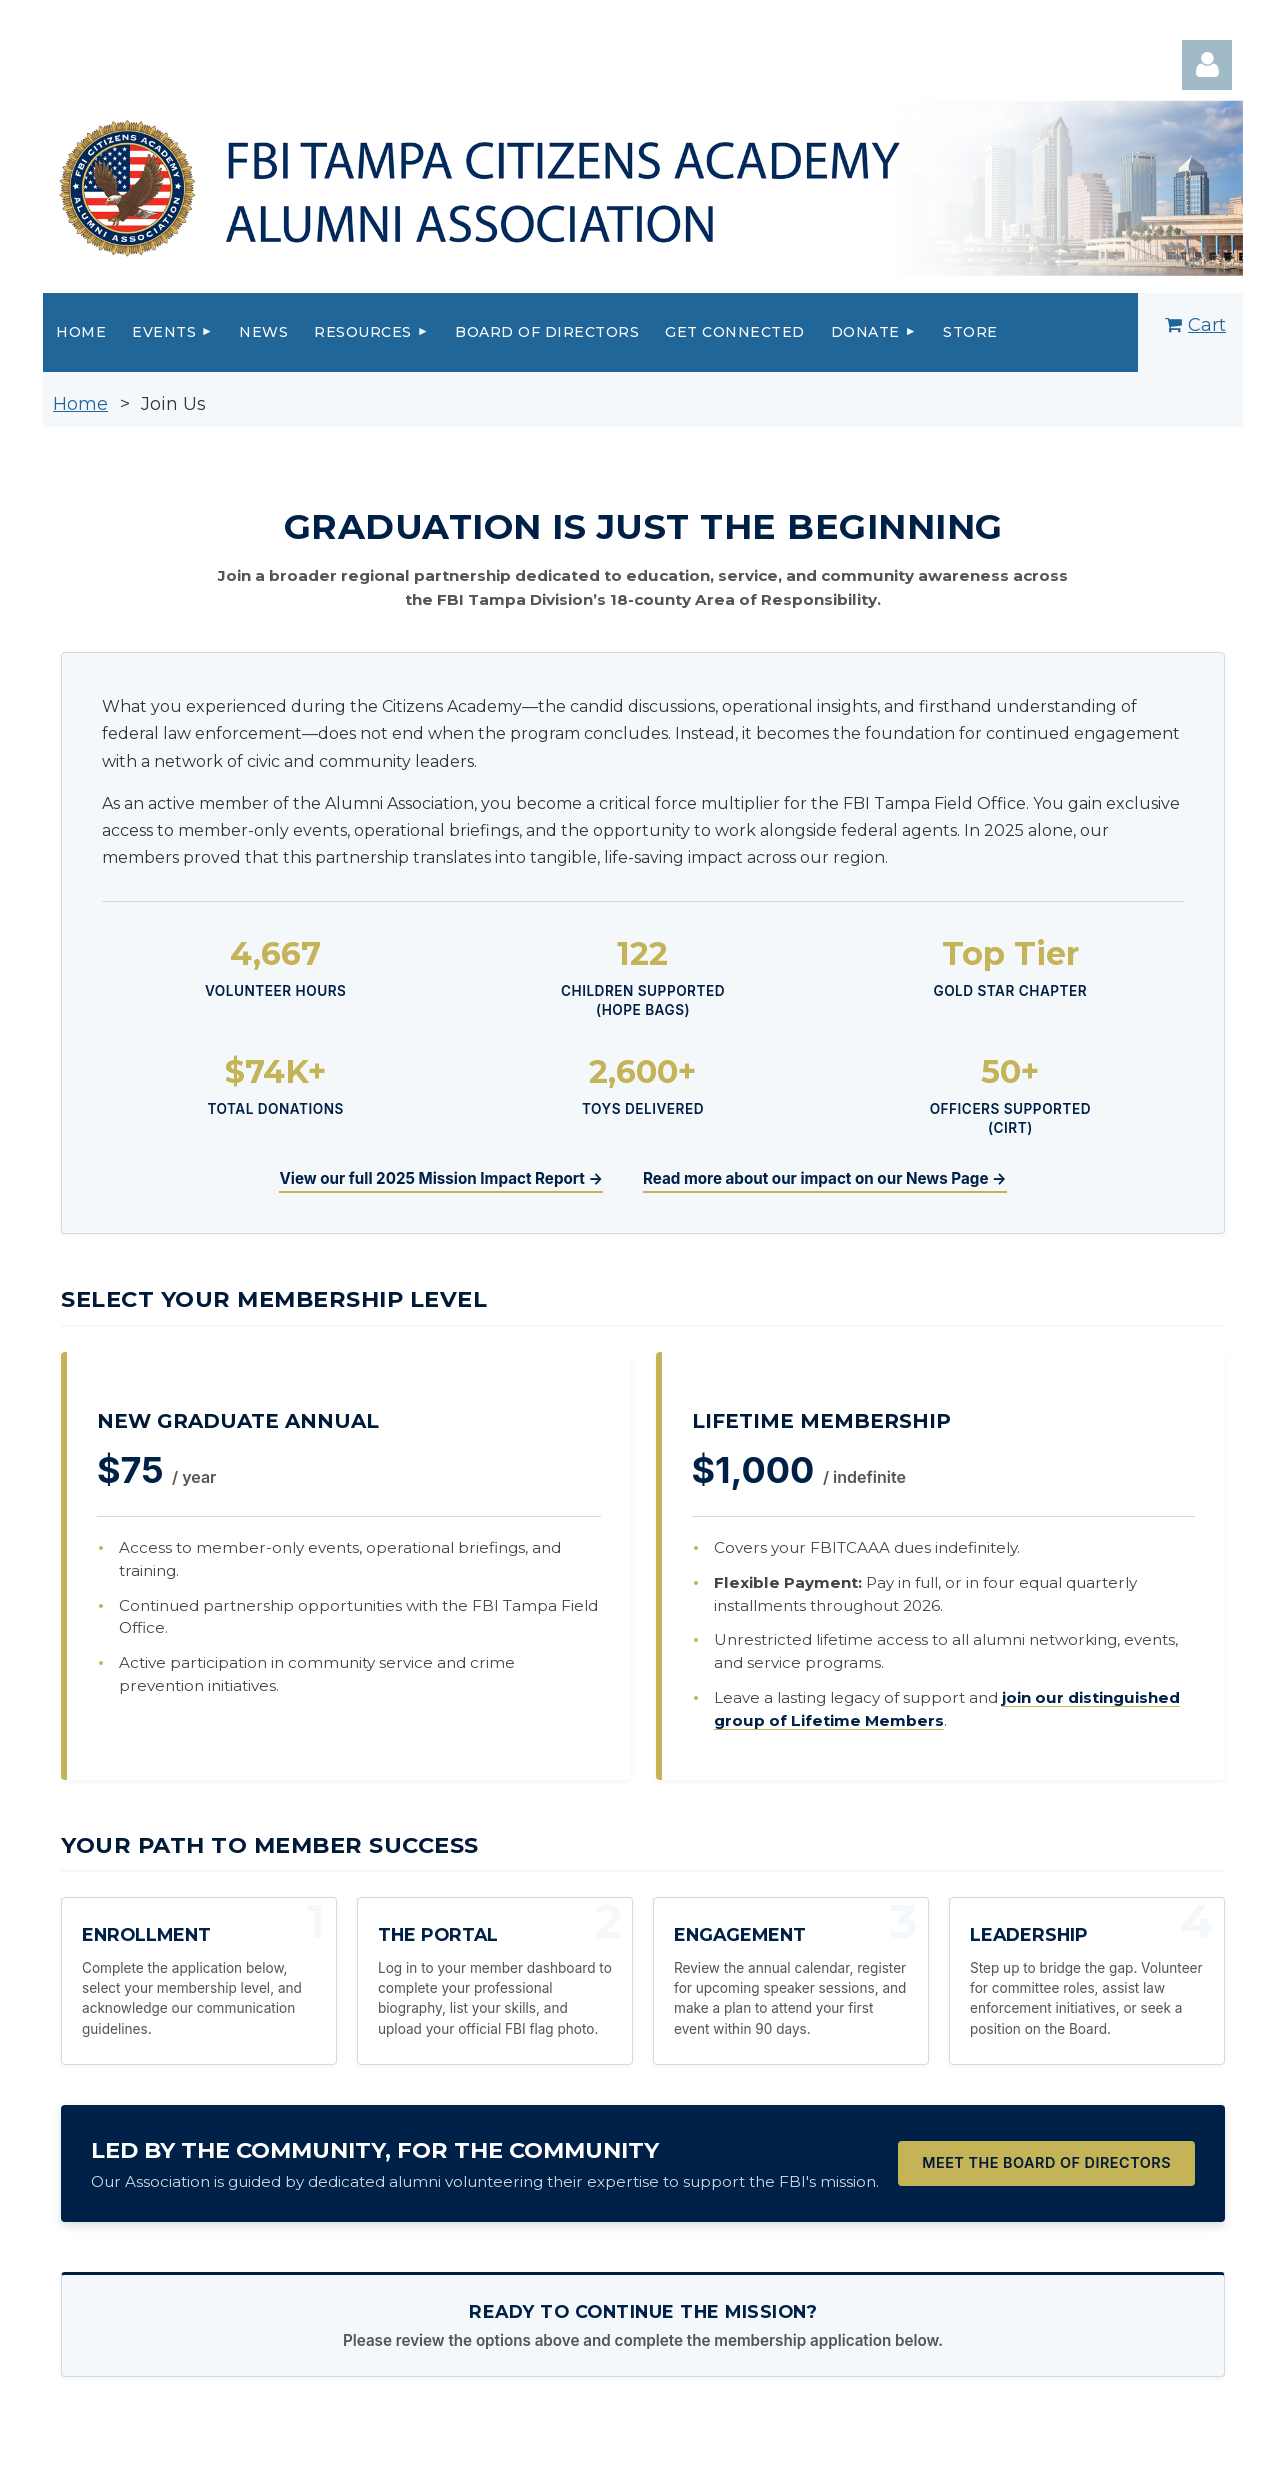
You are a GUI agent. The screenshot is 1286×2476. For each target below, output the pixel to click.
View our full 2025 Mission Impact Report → (440, 1178)
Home (80, 404)
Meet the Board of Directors (1046, 2162)
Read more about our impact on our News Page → (825, 1178)
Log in (1207, 65)
